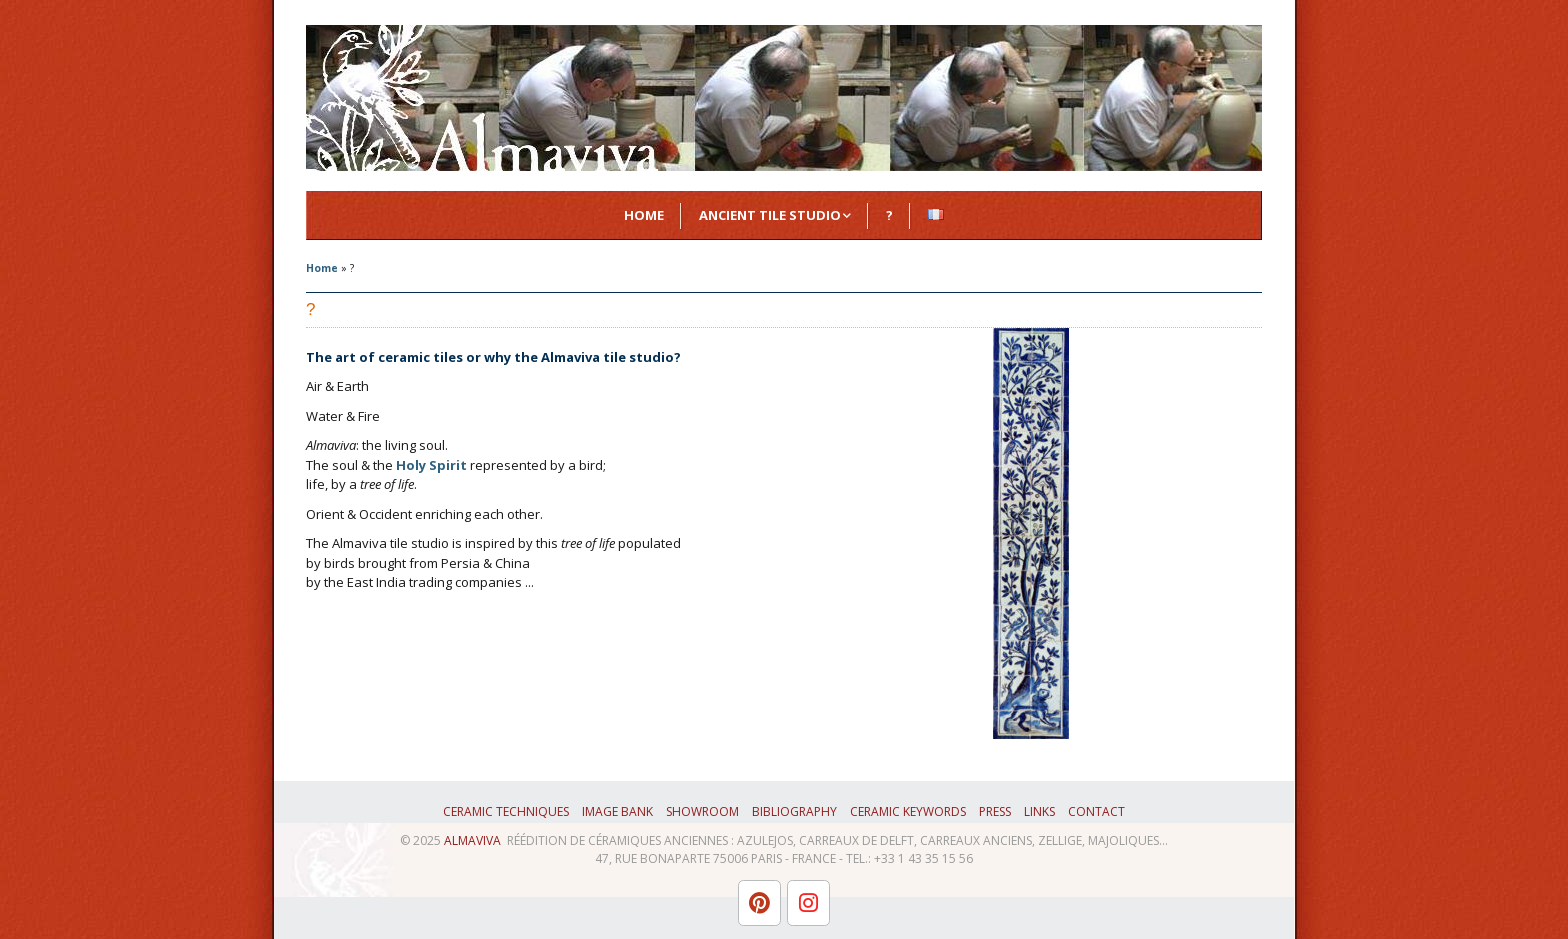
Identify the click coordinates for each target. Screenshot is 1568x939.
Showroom (702, 811)
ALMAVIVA (472, 840)
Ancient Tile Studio (770, 215)
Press (995, 811)
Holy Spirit (431, 465)
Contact (1096, 811)
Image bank (617, 811)
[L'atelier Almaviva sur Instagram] (808, 903)
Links (1039, 811)
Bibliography (794, 811)
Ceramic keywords (908, 811)
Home (644, 215)
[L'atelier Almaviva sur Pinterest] (759, 903)
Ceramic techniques (506, 811)
